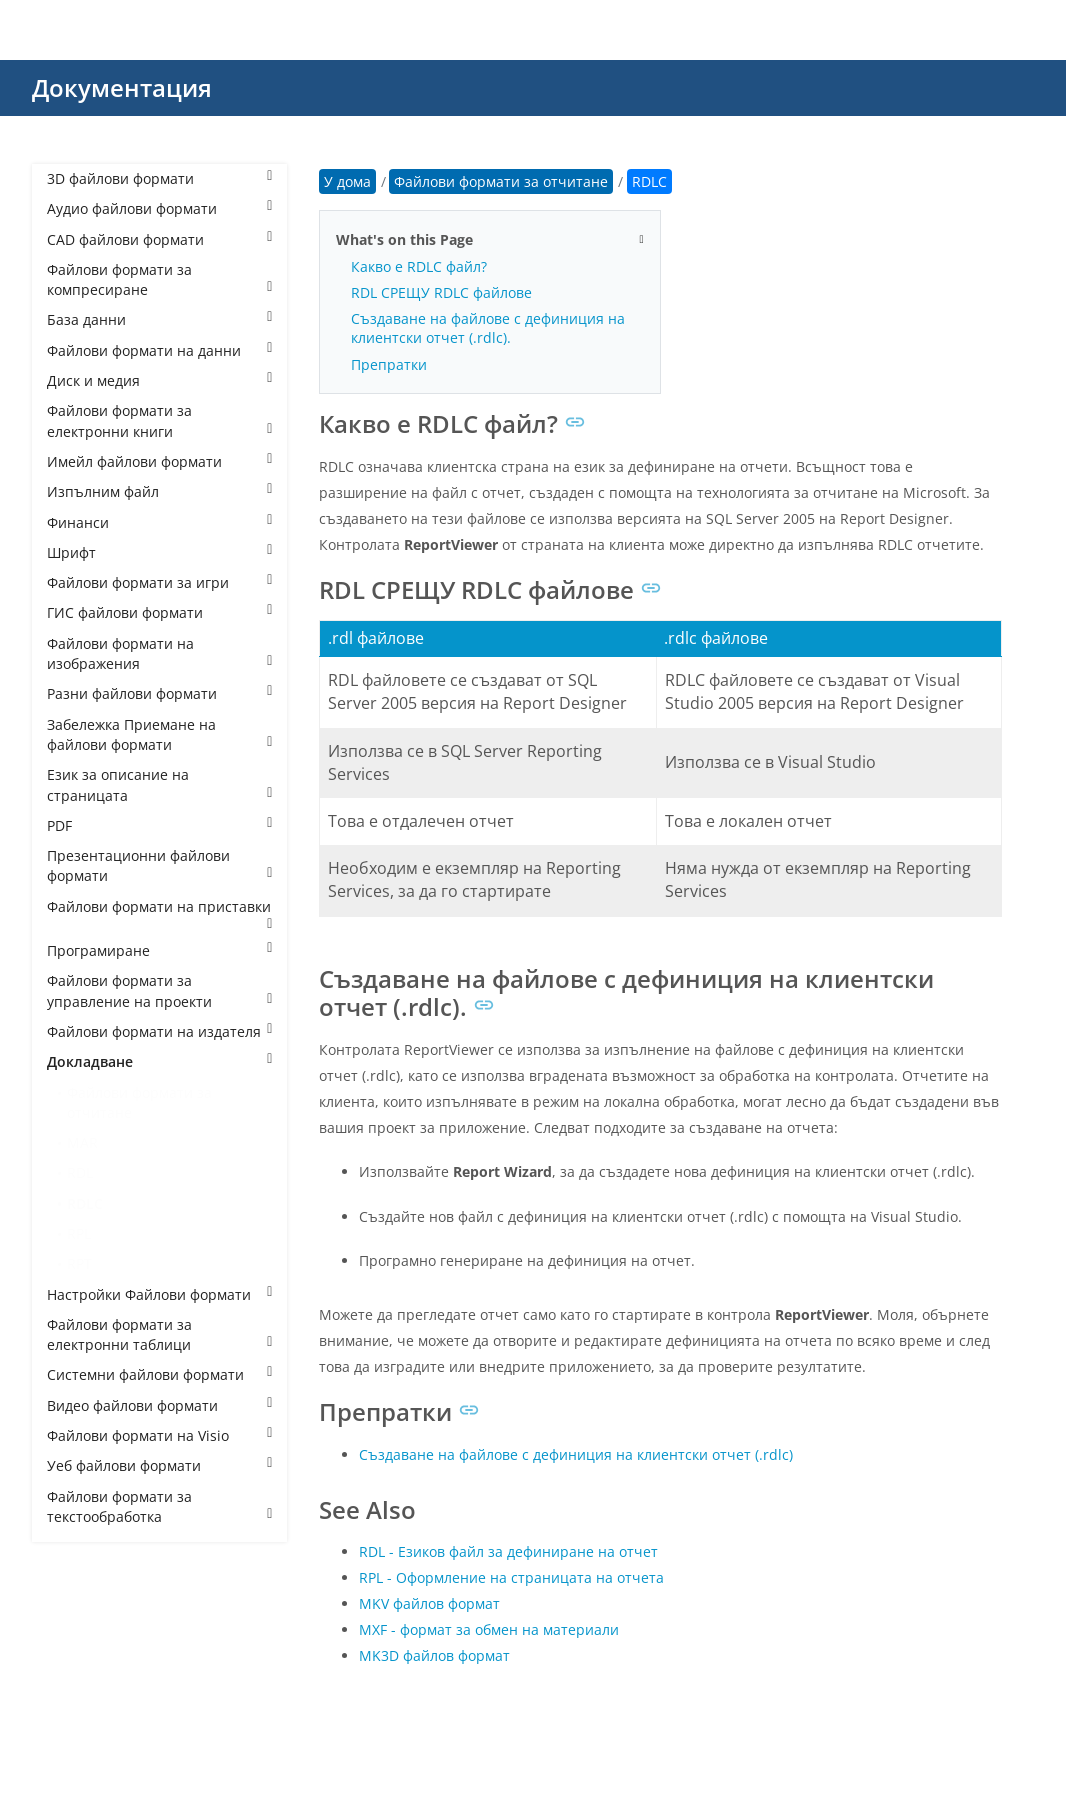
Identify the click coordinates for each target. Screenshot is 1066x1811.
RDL (80, 1172)
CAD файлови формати (159, 239)
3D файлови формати (159, 178)
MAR (82, 1142)
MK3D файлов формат (434, 1655)
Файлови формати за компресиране (159, 279)
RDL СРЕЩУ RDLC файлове (441, 292)
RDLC (85, 1203)
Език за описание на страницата (159, 784)
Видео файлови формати (159, 1405)
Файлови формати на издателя (159, 1031)
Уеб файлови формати (159, 1465)
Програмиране (159, 950)
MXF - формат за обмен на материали (489, 1629)
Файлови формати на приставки (159, 914)
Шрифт (159, 552)
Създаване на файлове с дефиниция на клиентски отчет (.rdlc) (576, 1454)
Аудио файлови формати (159, 208)
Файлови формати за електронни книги (159, 420)
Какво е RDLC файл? (419, 266)
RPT (79, 1263)
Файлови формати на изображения (159, 653)
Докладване (159, 1061)
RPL (79, 1233)
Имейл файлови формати (159, 461)
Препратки (389, 364)
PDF (159, 825)
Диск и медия (159, 380)
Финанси (159, 522)
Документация (122, 87)
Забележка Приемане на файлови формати (159, 734)
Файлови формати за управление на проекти (159, 990)
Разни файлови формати (159, 693)
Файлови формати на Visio (159, 1435)
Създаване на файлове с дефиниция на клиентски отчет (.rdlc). (488, 328)
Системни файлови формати (159, 1374)
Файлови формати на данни (159, 350)
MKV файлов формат (429, 1603)
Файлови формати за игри (159, 582)
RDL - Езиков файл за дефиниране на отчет (508, 1551)
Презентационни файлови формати (159, 865)
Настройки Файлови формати (159, 1294)
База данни (159, 319)
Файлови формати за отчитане (139, 1102)
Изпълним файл (159, 491)
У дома (347, 181)
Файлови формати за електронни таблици (159, 1334)
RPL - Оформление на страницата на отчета (511, 1577)
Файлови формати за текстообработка (159, 1506)
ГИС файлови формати (159, 612)
